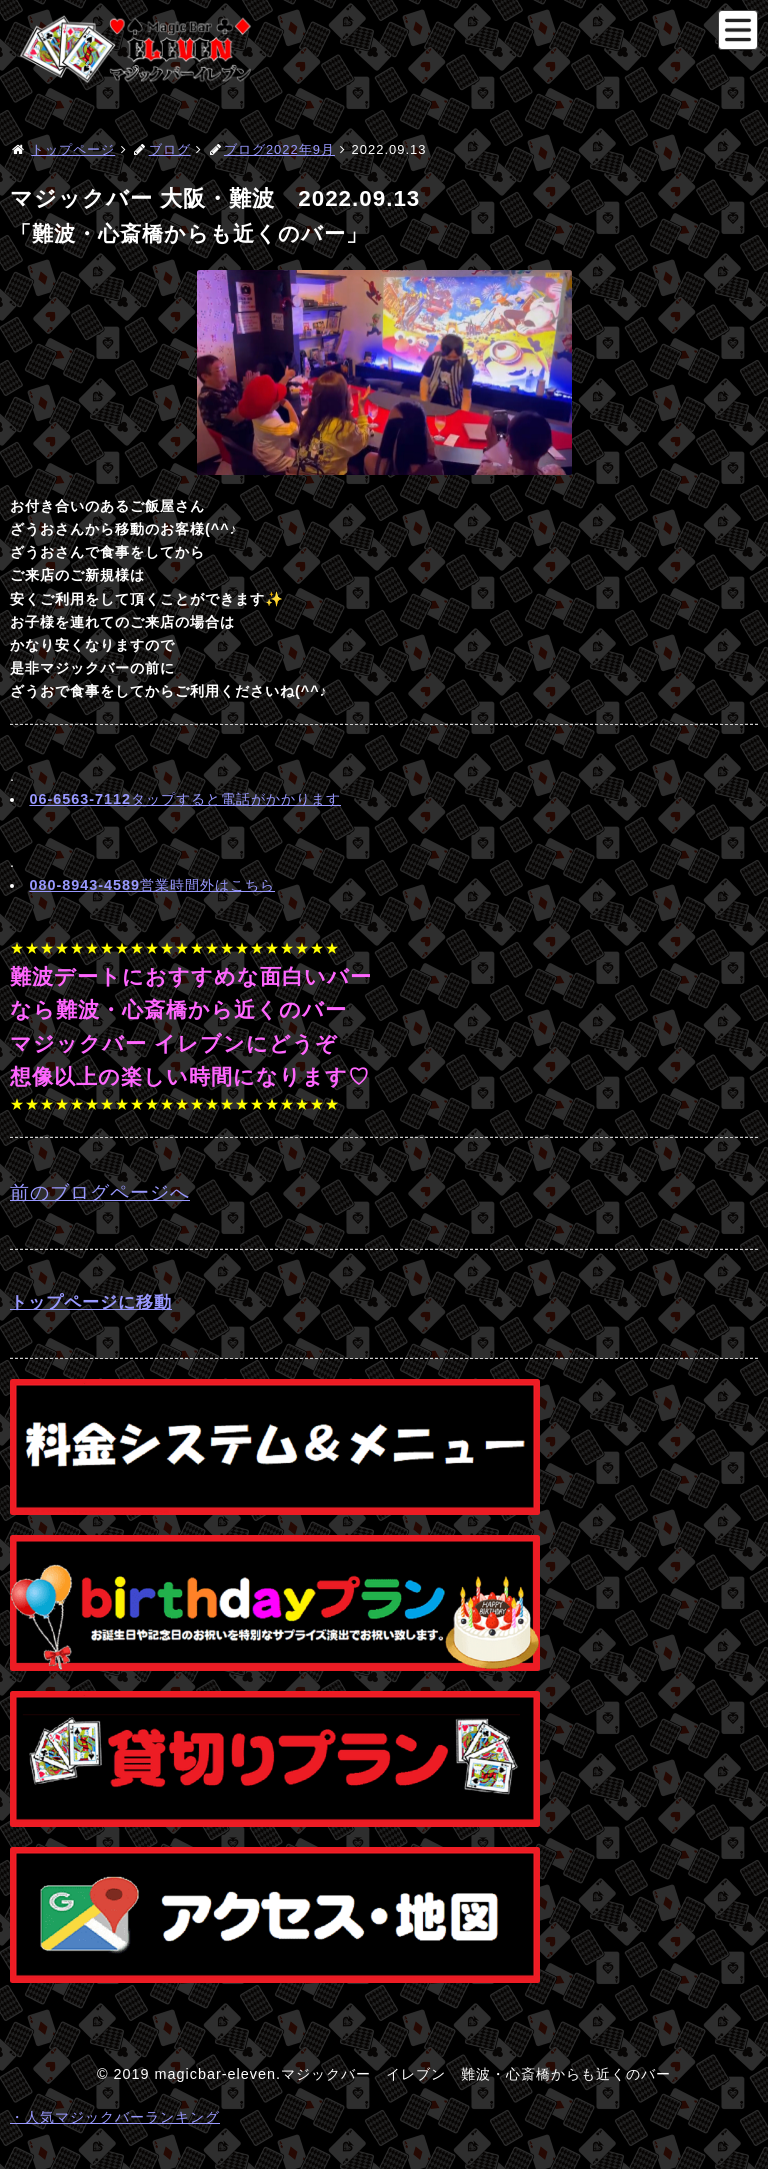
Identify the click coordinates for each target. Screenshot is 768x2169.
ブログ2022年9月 (279, 149)
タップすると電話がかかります (185, 799)
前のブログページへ (100, 1192)
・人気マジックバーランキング (115, 2117)
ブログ (170, 149)
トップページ (73, 149)
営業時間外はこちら (152, 885)
